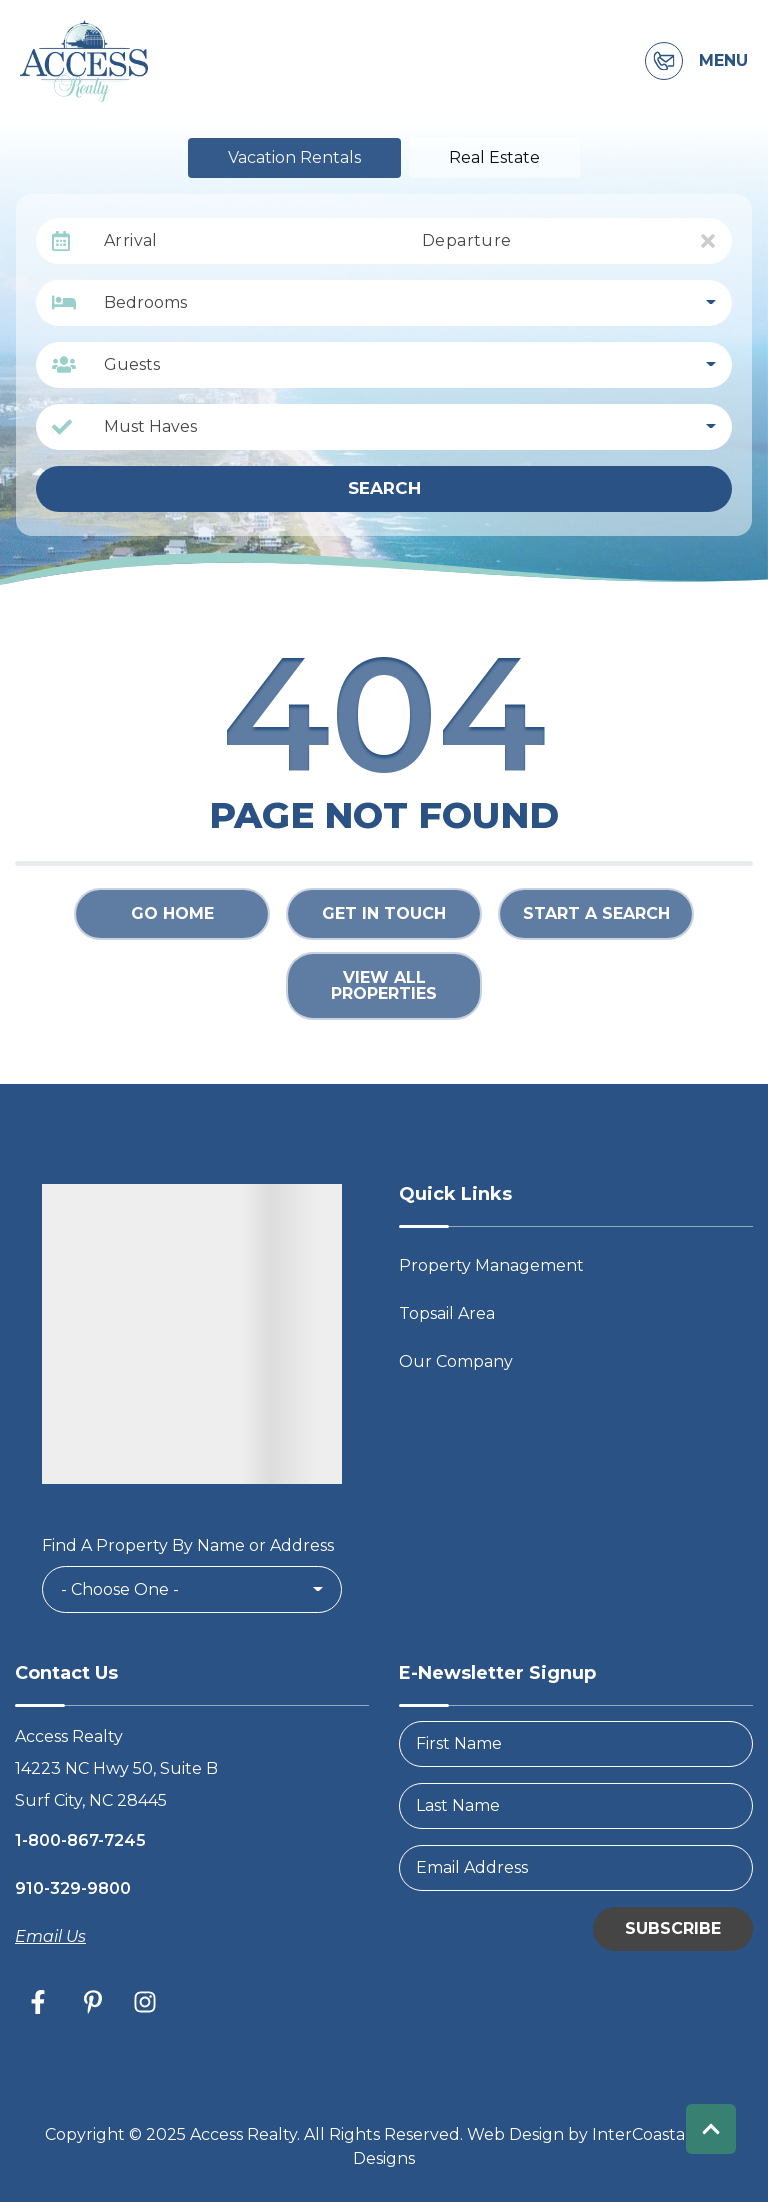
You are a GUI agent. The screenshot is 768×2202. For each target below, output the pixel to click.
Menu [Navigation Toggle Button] (723, 61)
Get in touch (384, 913)
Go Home (172, 913)
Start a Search (596, 913)
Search (384, 488)
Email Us (50, 1936)
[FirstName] (576, 1744)
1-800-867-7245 (80, 1840)
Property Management (491, 1265)
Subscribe (673, 1928)
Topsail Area (447, 1313)
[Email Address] (576, 1868)
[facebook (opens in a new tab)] (41, 2002)
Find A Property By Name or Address (188, 1545)
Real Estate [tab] (494, 157)
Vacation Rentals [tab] (294, 157)
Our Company (456, 1361)
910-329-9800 (73, 1888)
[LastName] (576, 1806)
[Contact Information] (664, 61)
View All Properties (384, 985)
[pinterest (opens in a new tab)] (93, 2002)
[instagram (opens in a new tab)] (145, 2002)
